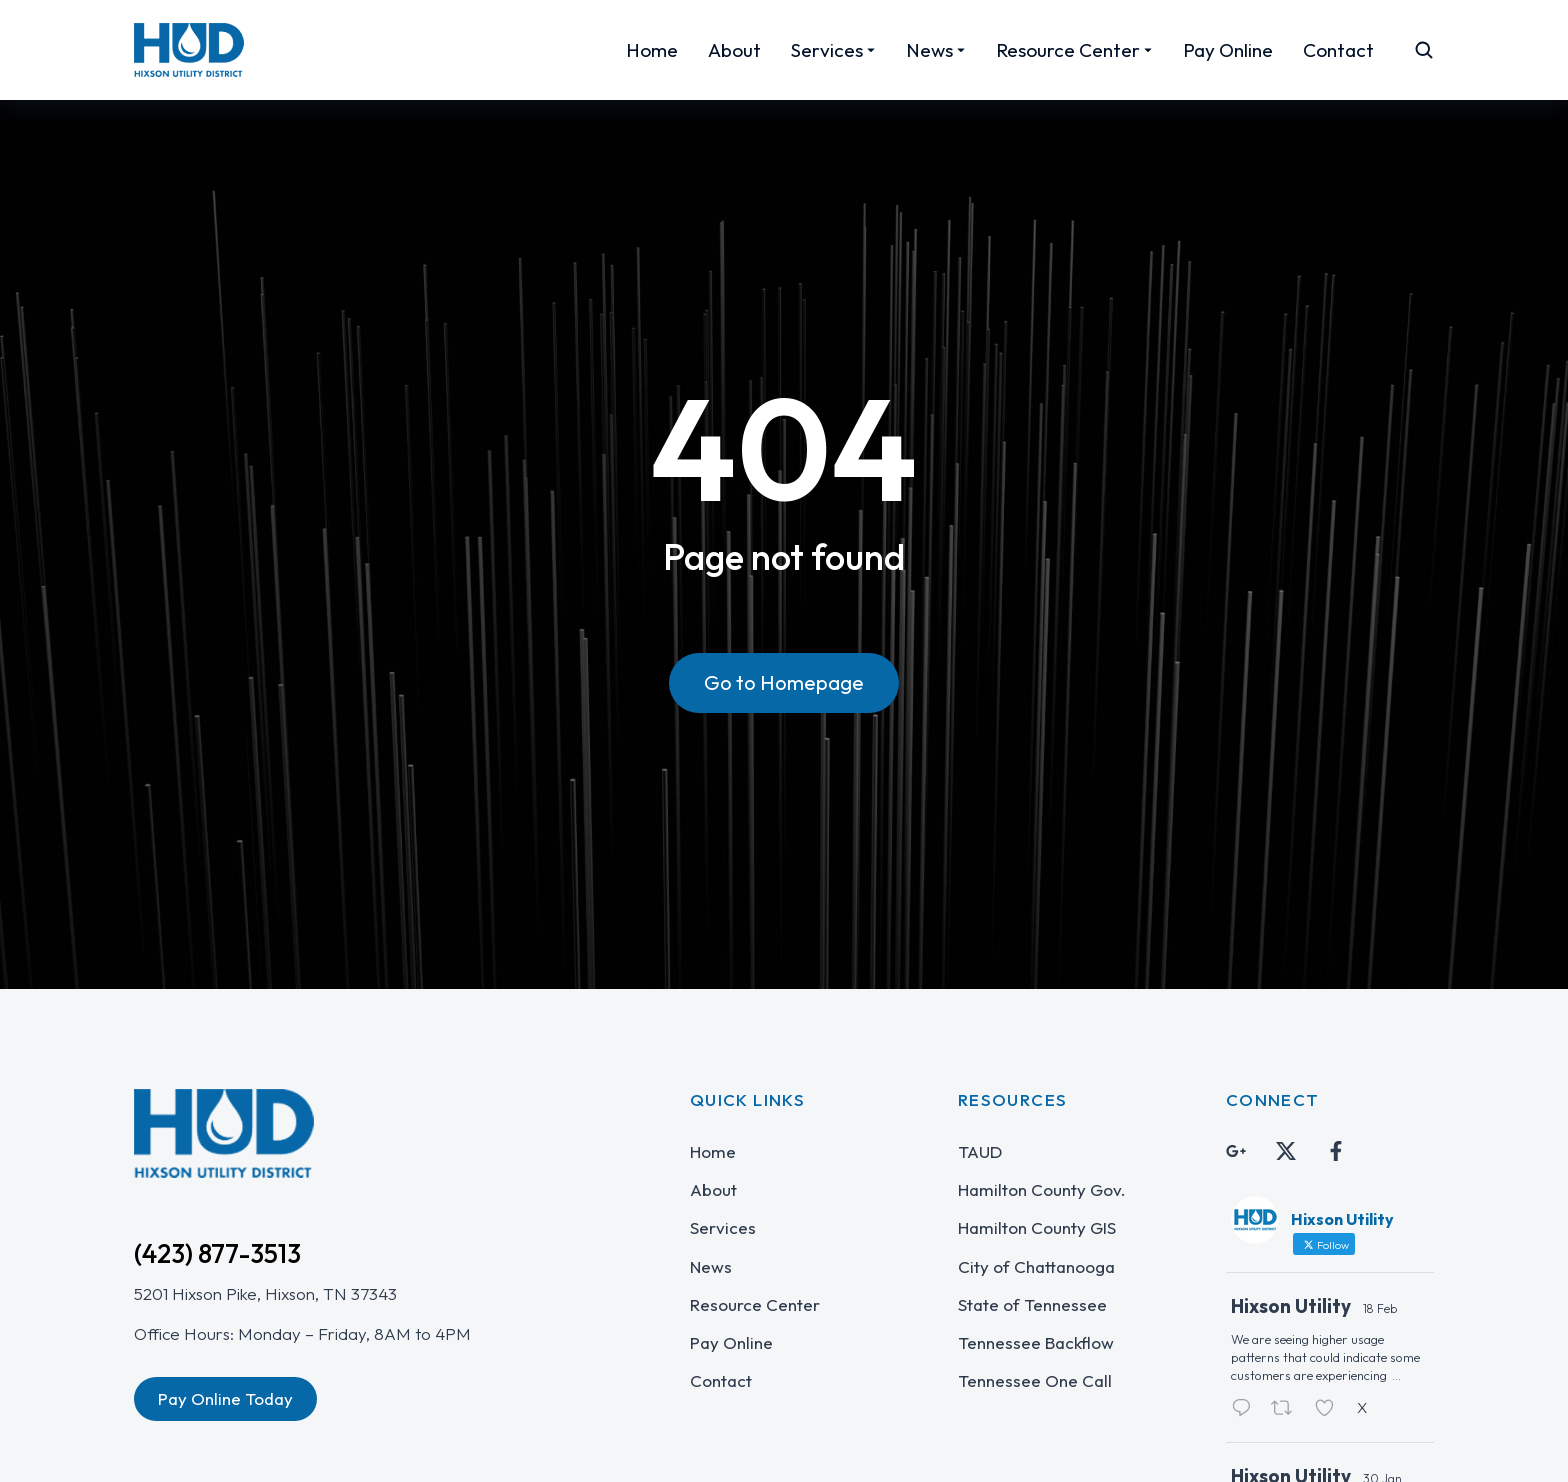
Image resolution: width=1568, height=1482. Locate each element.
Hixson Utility (1291, 1306)
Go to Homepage (784, 682)
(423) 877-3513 (217, 1253)
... (1396, 1375)
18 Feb (1380, 1308)
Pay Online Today (225, 1398)
